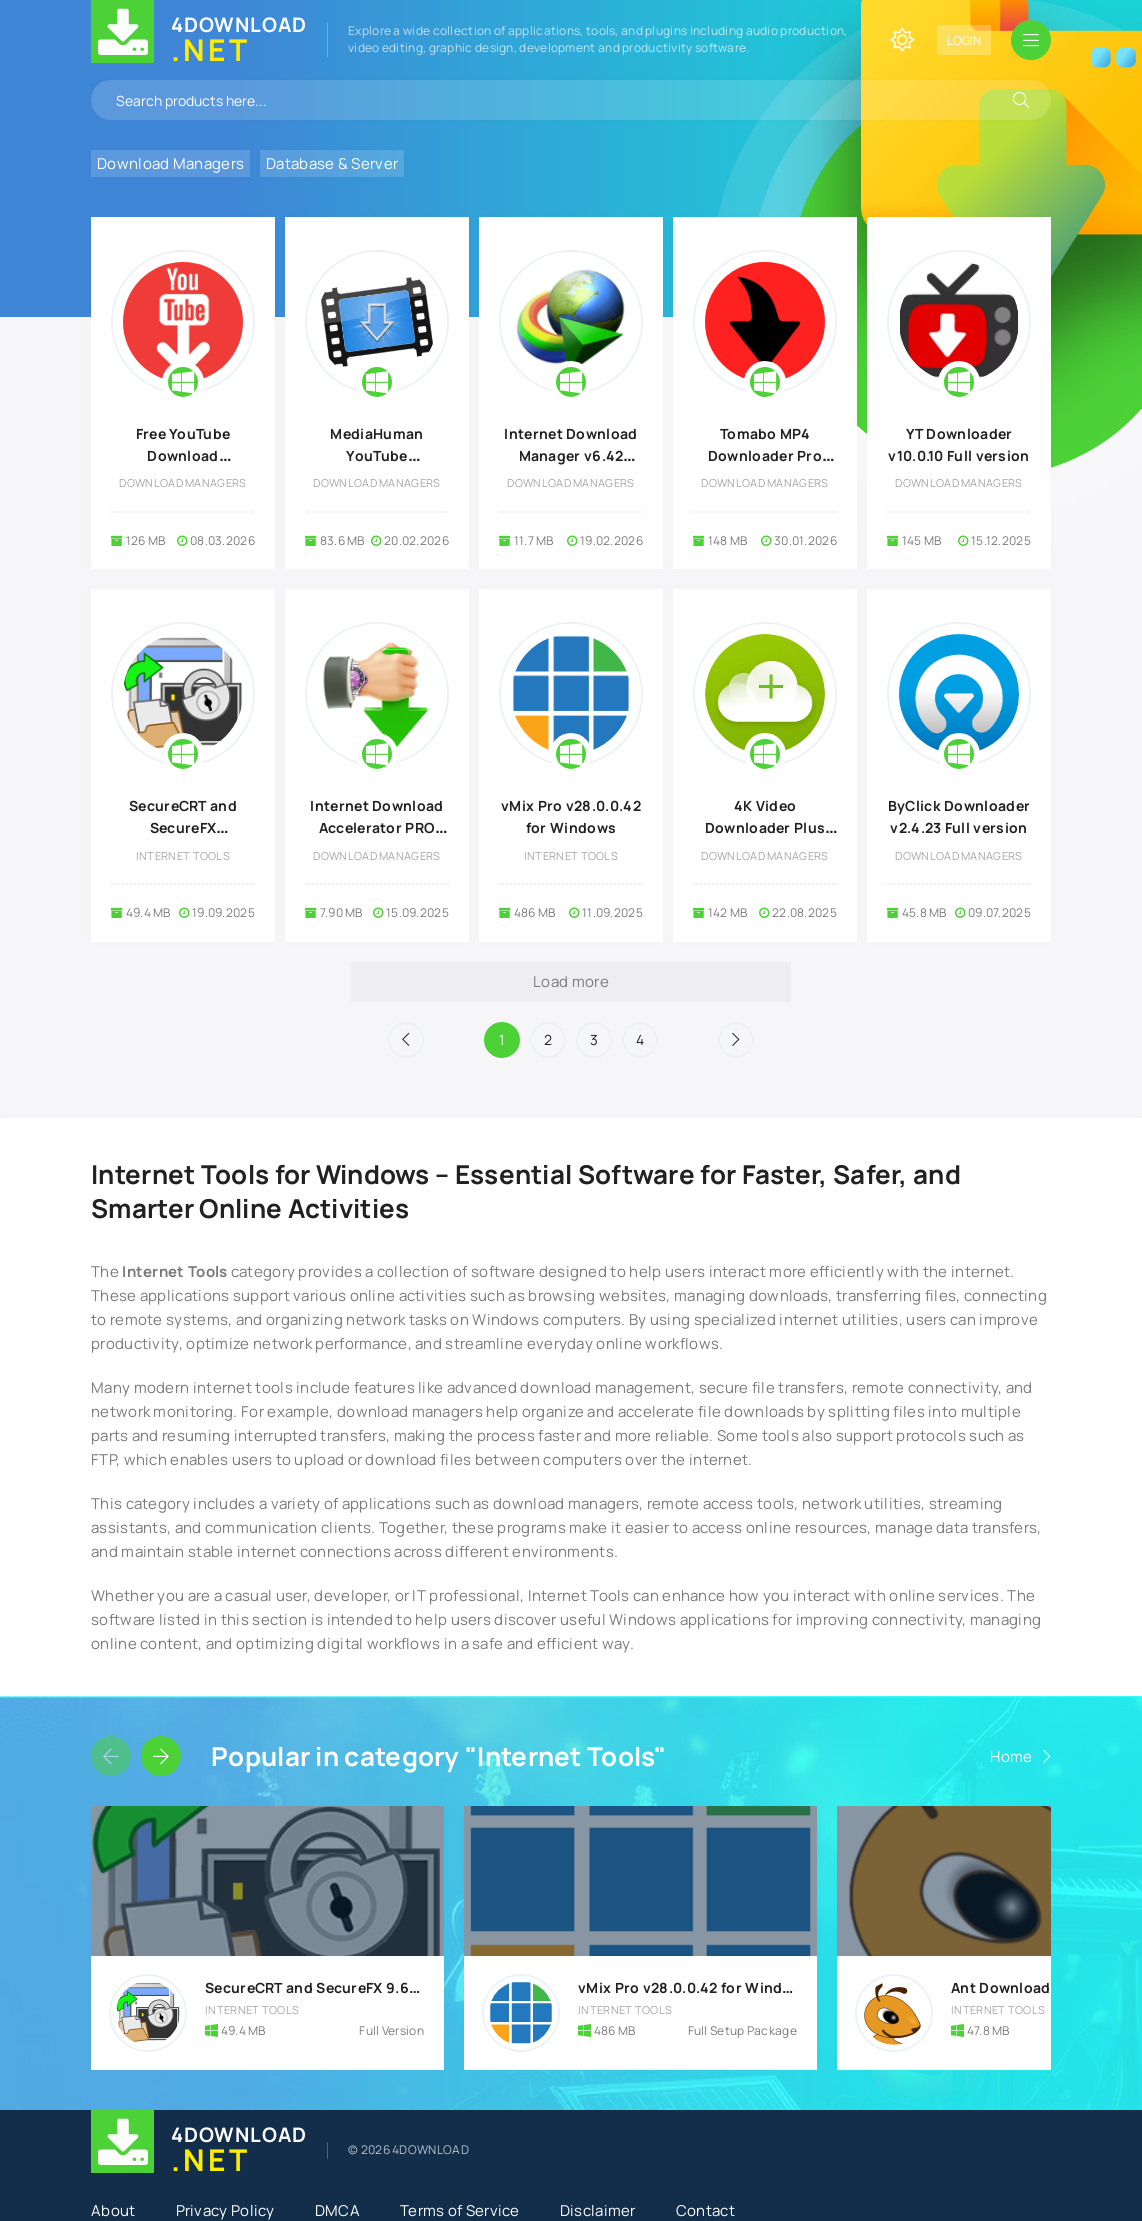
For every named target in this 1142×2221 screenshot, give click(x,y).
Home (1011, 1756)
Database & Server (332, 163)
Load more (571, 981)
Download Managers (170, 163)
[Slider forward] (161, 1756)
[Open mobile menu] (1031, 40)
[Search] (1021, 100)
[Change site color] (902, 40)
